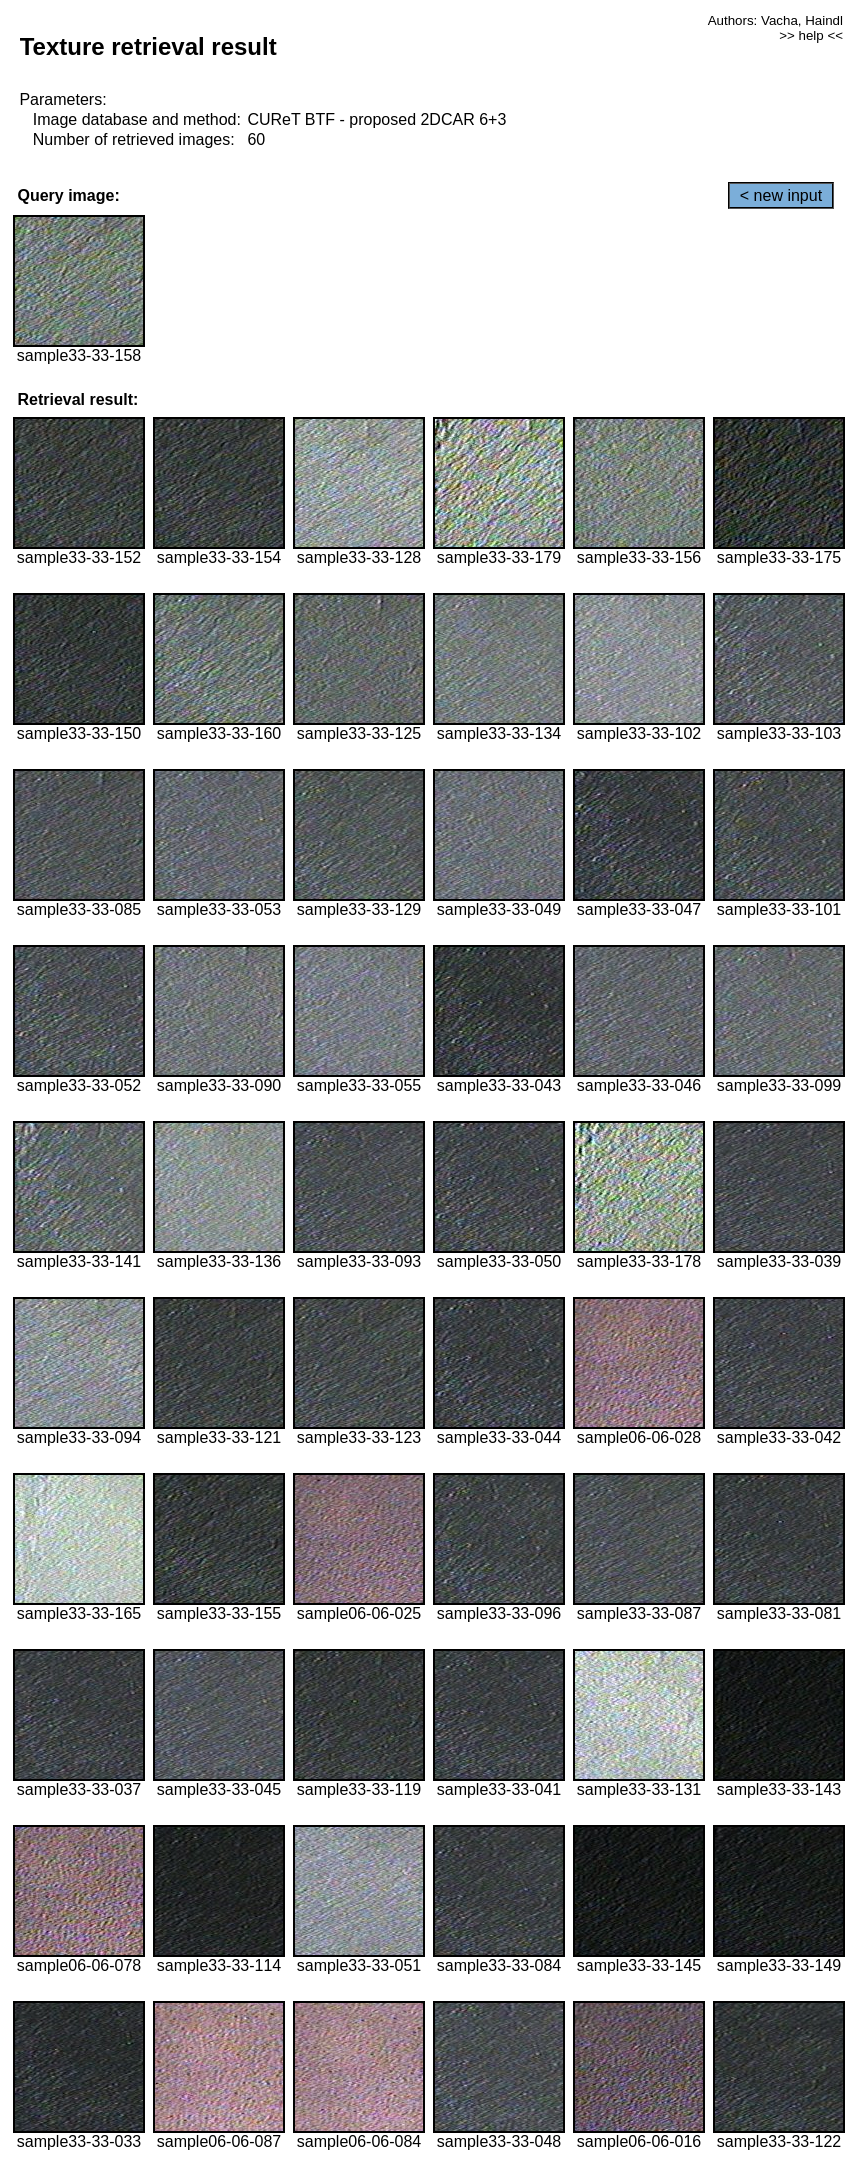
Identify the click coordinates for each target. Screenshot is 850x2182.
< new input (781, 195)
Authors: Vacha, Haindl (775, 20)
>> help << (811, 35)
